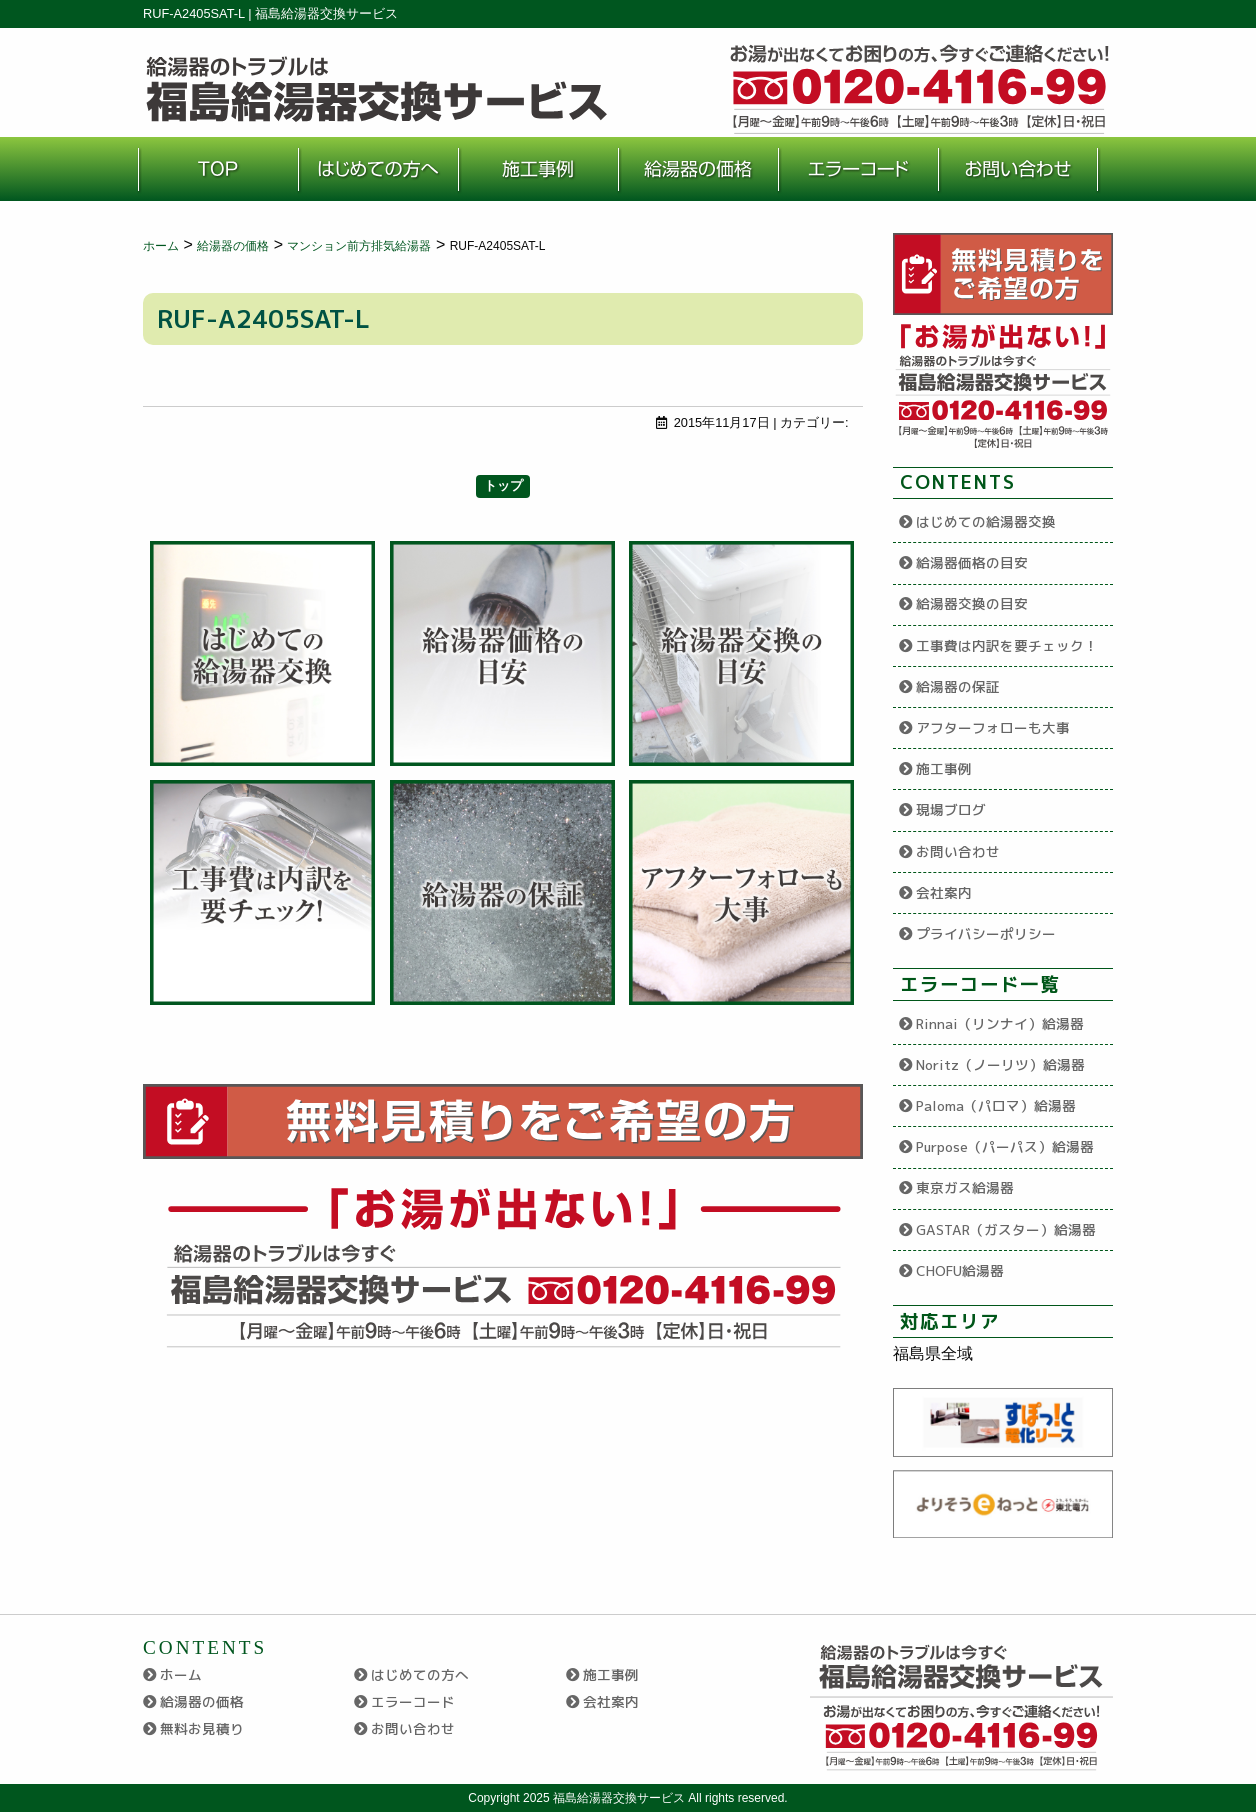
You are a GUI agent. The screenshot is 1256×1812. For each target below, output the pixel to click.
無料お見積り (202, 1728)
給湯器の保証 (958, 686)
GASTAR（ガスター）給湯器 (1006, 1229)
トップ (503, 485)
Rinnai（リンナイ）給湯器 (1000, 1023)
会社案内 (944, 892)
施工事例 (944, 768)
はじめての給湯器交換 (986, 521)
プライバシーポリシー (986, 933)
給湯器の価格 (202, 1701)
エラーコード (413, 1701)
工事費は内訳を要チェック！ (1007, 645)
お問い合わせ (958, 851)
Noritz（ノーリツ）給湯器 (1000, 1064)
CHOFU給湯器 (960, 1270)
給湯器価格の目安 (972, 562)
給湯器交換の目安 (972, 603)
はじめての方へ (420, 1674)
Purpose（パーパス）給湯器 (1005, 1146)
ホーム (181, 1674)
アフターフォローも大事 (993, 727)
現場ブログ (951, 809)
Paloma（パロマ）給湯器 (996, 1105)
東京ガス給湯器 (965, 1187)
